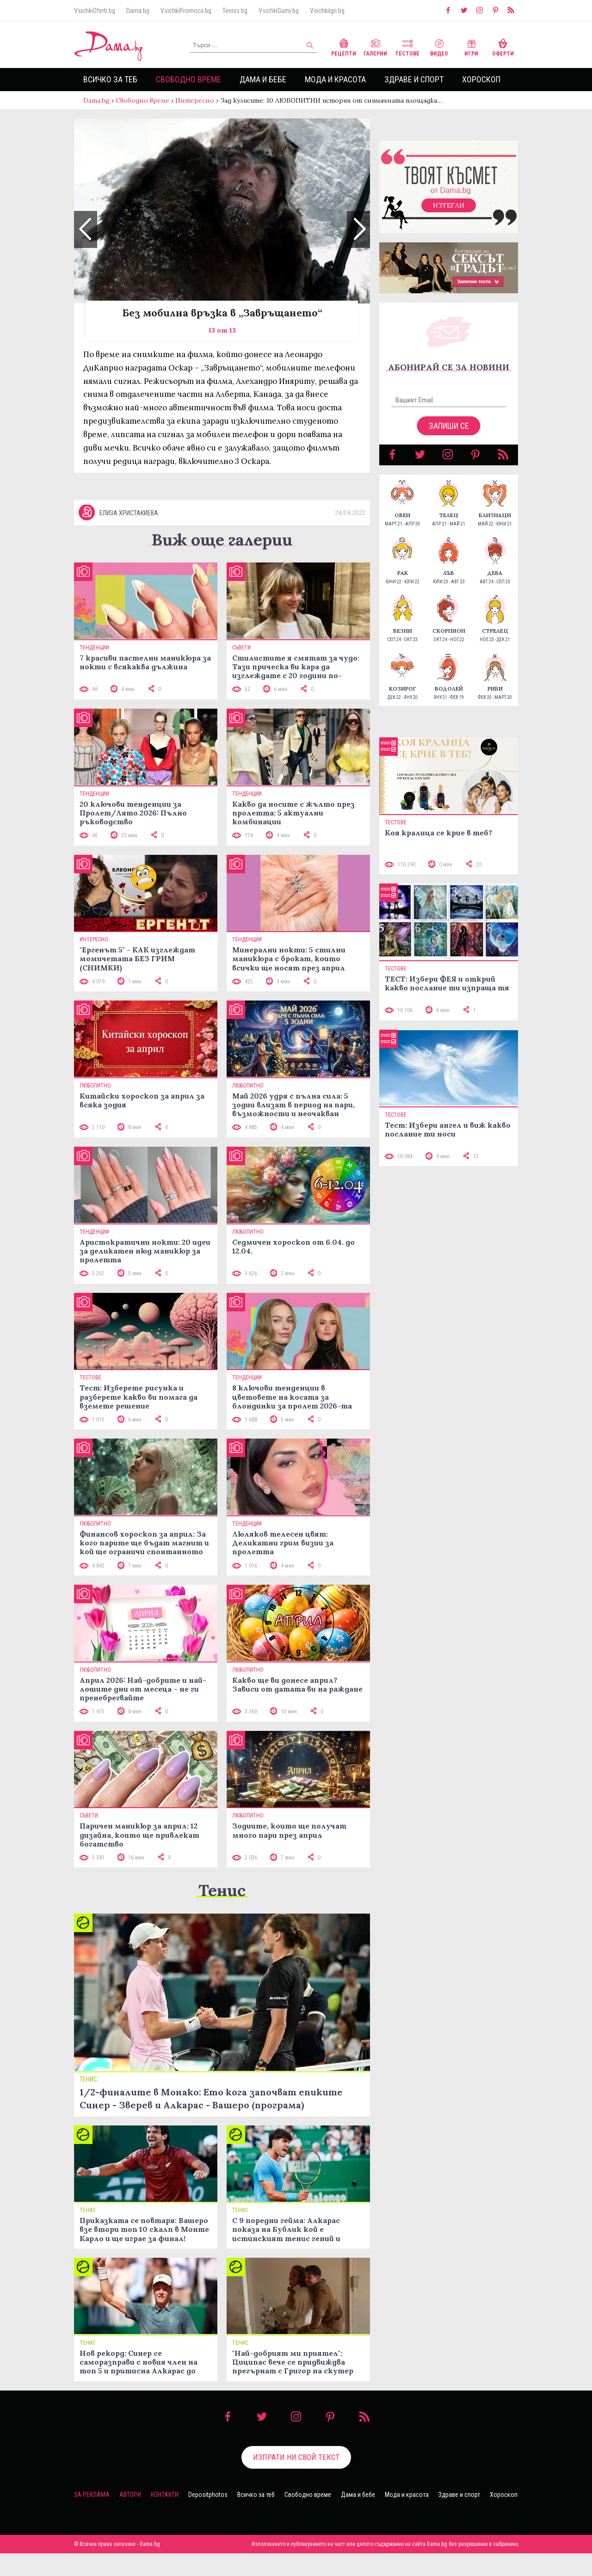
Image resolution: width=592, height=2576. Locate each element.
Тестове (407, 46)
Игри (471, 46)
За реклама (92, 2494)
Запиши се (449, 426)
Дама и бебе (263, 79)
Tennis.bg (234, 10)
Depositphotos (208, 2494)
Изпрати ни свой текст (296, 2457)
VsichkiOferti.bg (94, 10)
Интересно (194, 100)
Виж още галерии (222, 539)
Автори (130, 2494)
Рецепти (343, 46)
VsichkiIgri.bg (327, 10)
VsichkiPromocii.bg (185, 10)
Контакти (165, 2494)
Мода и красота (335, 79)
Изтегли (448, 205)
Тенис (222, 1890)
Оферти (503, 46)
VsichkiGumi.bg (279, 10)
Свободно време (188, 79)
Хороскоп (481, 79)
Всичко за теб (110, 79)
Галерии (375, 46)
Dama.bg (137, 10)
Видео (439, 46)
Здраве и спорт (414, 79)
